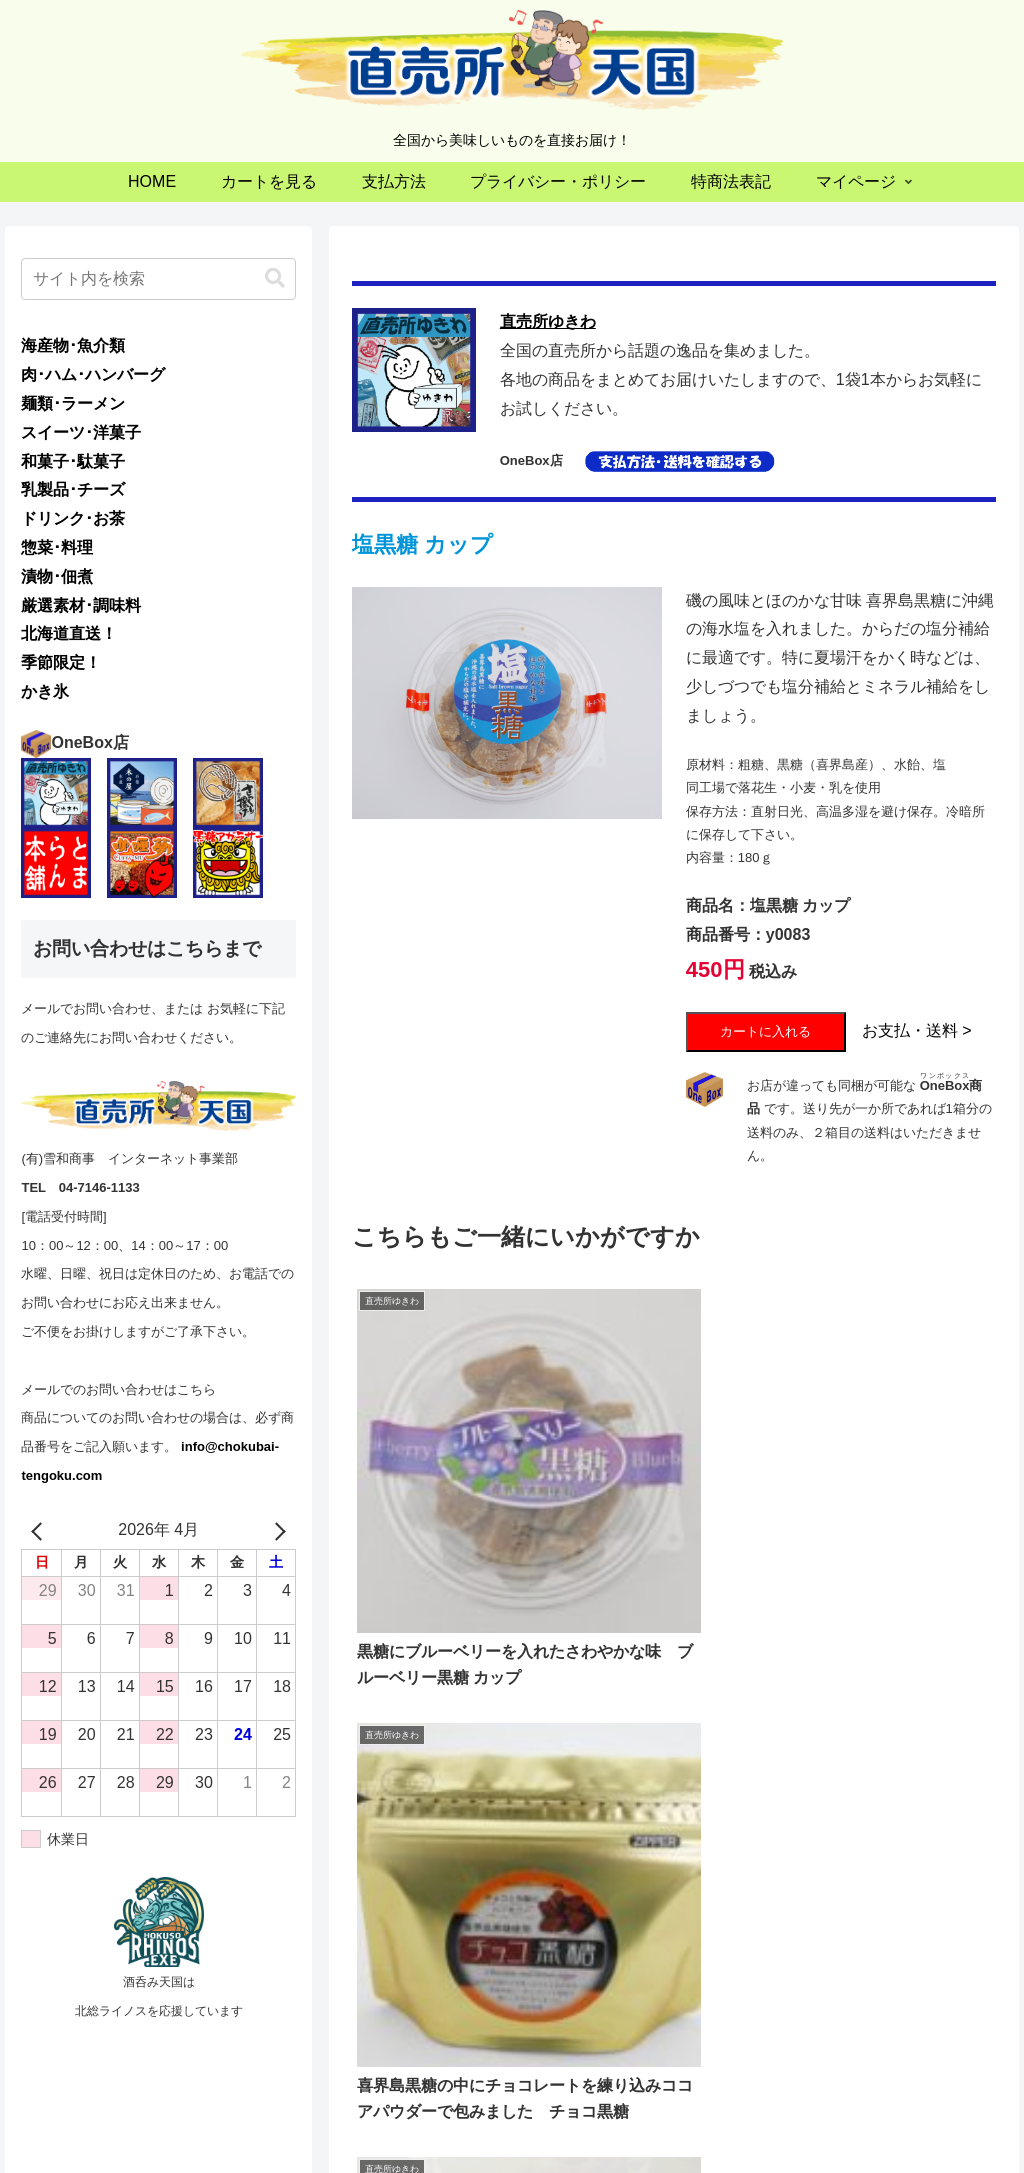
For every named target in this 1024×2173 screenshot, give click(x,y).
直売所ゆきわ (548, 321)
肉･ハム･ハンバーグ (93, 374)
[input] (158, 279)
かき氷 (45, 691)
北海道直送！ (69, 633)
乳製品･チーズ (73, 489)
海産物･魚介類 (73, 345)
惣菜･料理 (57, 547)
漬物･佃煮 (57, 576)
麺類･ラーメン (73, 403)
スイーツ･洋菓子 (81, 432)
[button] (275, 278)
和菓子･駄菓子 (73, 461)
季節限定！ (61, 662)
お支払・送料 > (917, 1030)
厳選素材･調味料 (81, 605)
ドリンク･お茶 (73, 518)
